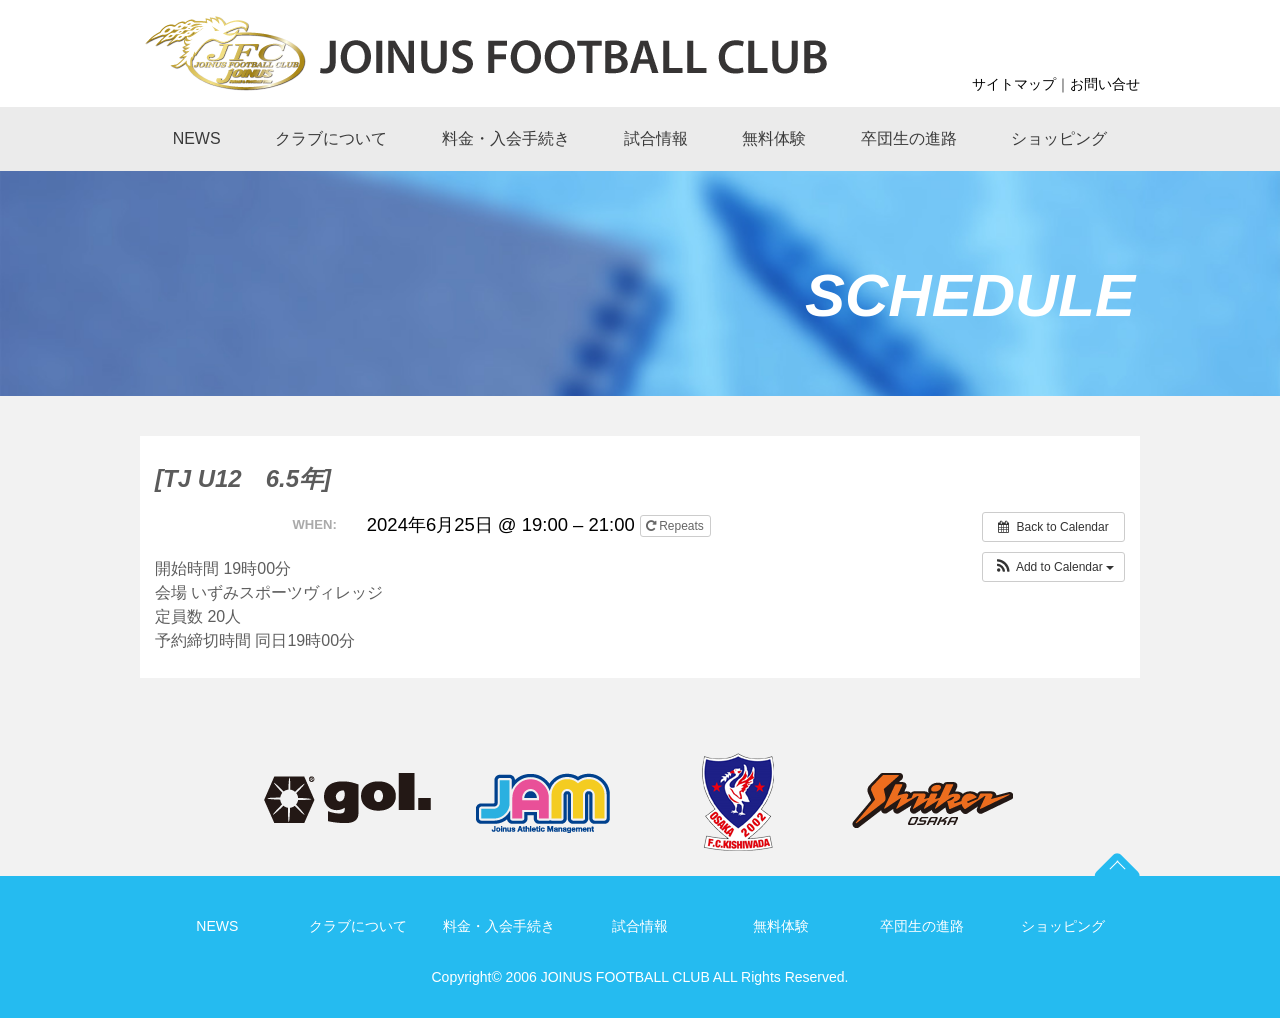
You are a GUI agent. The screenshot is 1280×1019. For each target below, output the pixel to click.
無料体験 (781, 926)
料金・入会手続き (499, 926)
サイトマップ (1014, 84)
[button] (1053, 567)
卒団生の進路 (922, 926)
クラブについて (358, 926)
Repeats (676, 526)
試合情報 (640, 926)
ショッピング (1063, 926)
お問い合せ (1105, 84)
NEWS (217, 926)
